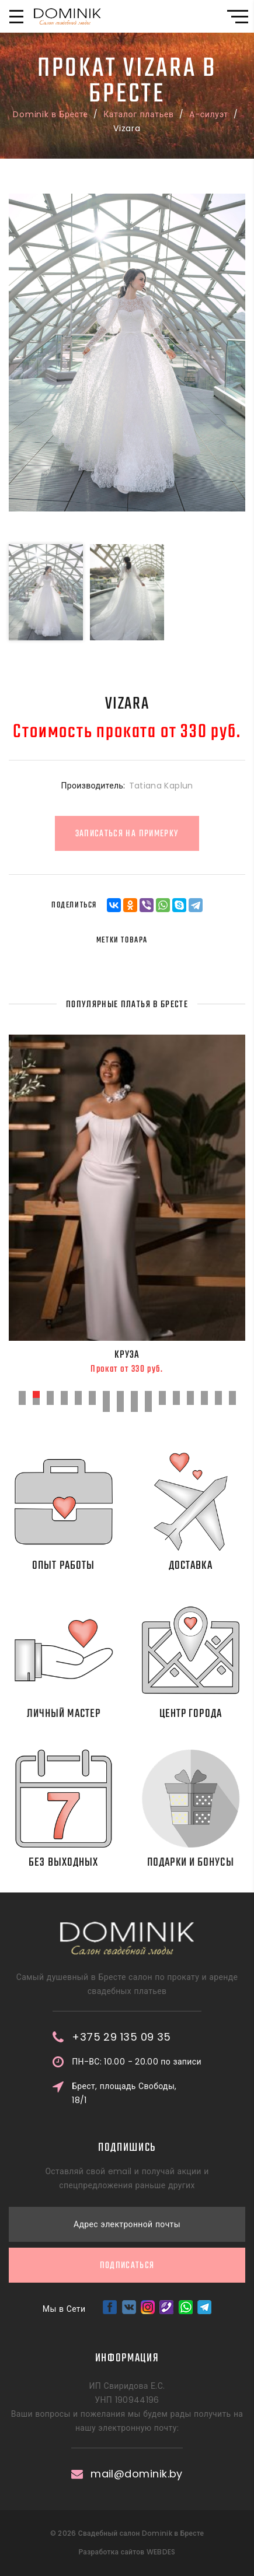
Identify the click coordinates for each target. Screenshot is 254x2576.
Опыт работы (74, 1565)
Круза (127, 1355)
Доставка (209, 1565)
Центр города (201, 1713)
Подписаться (127, 2172)
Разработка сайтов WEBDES (126, 2552)
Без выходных (81, 1862)
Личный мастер (86, 1713)
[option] (127, 352)
